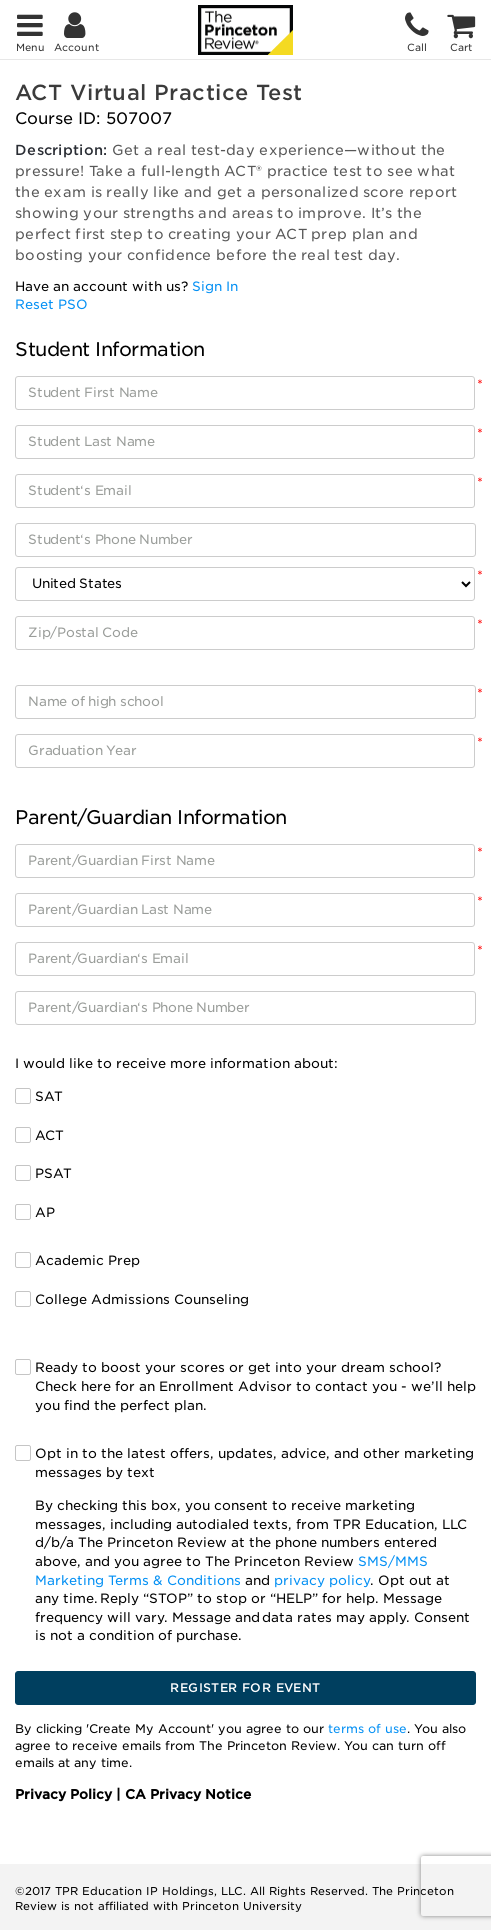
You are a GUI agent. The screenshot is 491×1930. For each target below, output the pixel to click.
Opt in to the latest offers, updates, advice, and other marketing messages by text (255, 1546)
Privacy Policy (65, 1794)
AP (45, 1212)
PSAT (53, 1173)
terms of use (367, 1728)
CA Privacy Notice (188, 1794)
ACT (49, 1135)
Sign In (215, 286)
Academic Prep (87, 1260)
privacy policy (322, 1580)
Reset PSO (51, 304)
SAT (49, 1096)
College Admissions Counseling (142, 1299)
